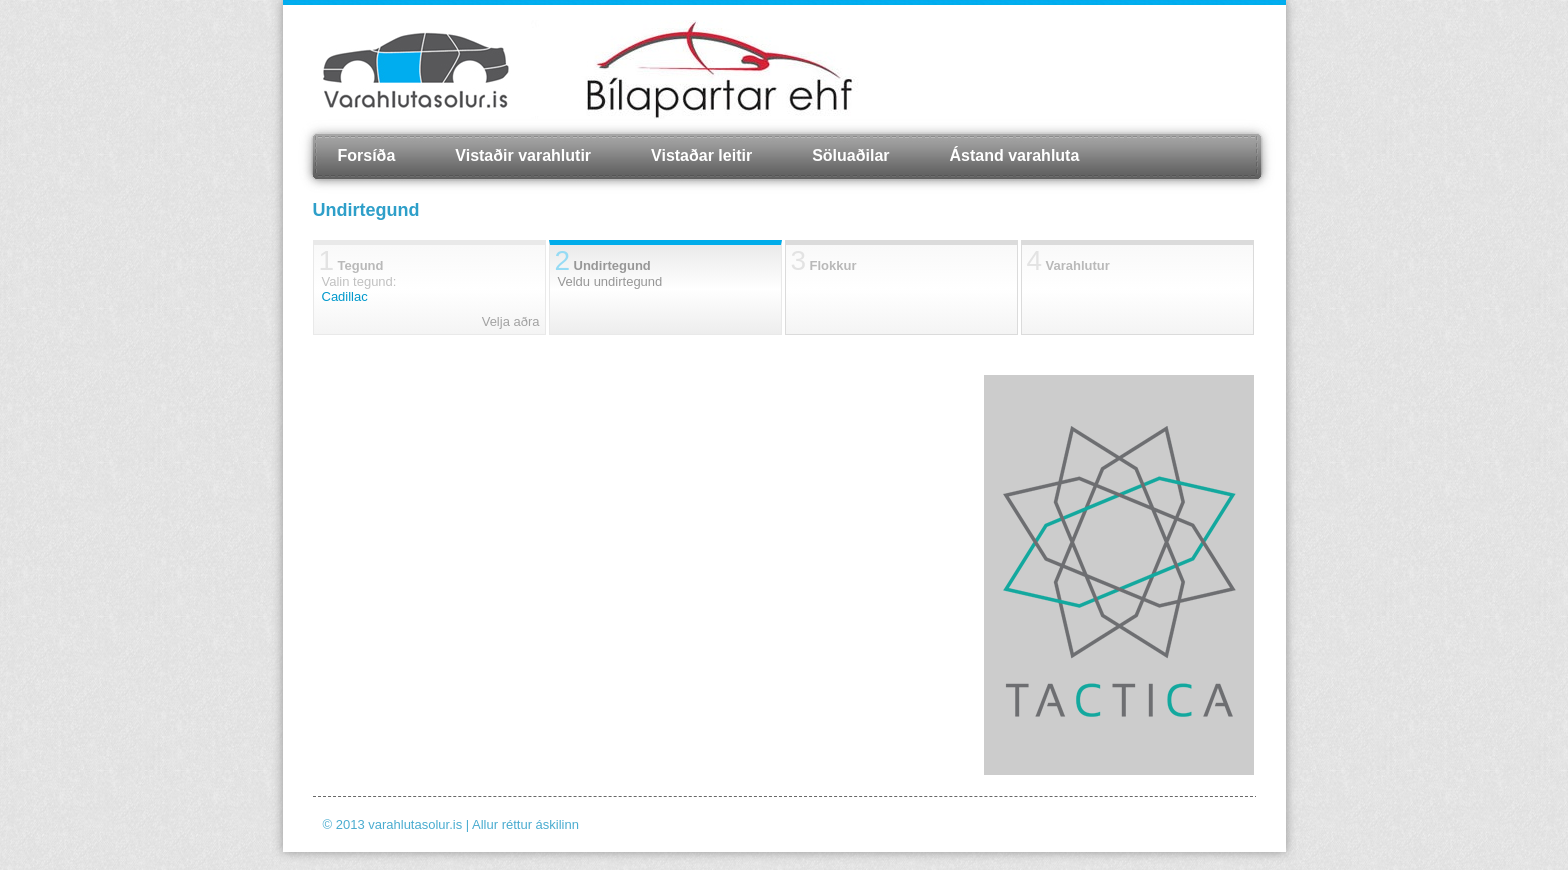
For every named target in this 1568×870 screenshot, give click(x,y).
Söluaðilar (850, 155)
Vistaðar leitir (701, 155)
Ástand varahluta (1015, 155)
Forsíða (367, 155)
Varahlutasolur (416, 70)
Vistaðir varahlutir (523, 155)
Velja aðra (511, 321)
